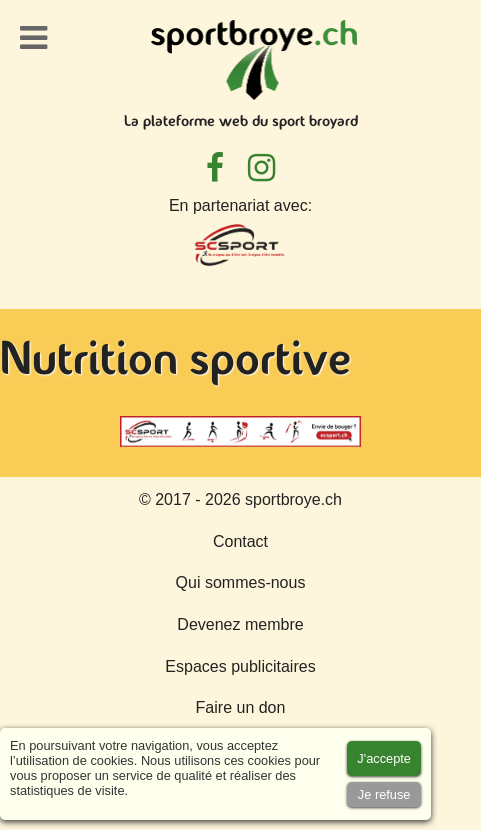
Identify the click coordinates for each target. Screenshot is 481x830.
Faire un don (241, 707)
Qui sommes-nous (241, 582)
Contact (240, 541)
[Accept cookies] (384, 758)
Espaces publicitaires (240, 666)
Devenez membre (240, 624)
